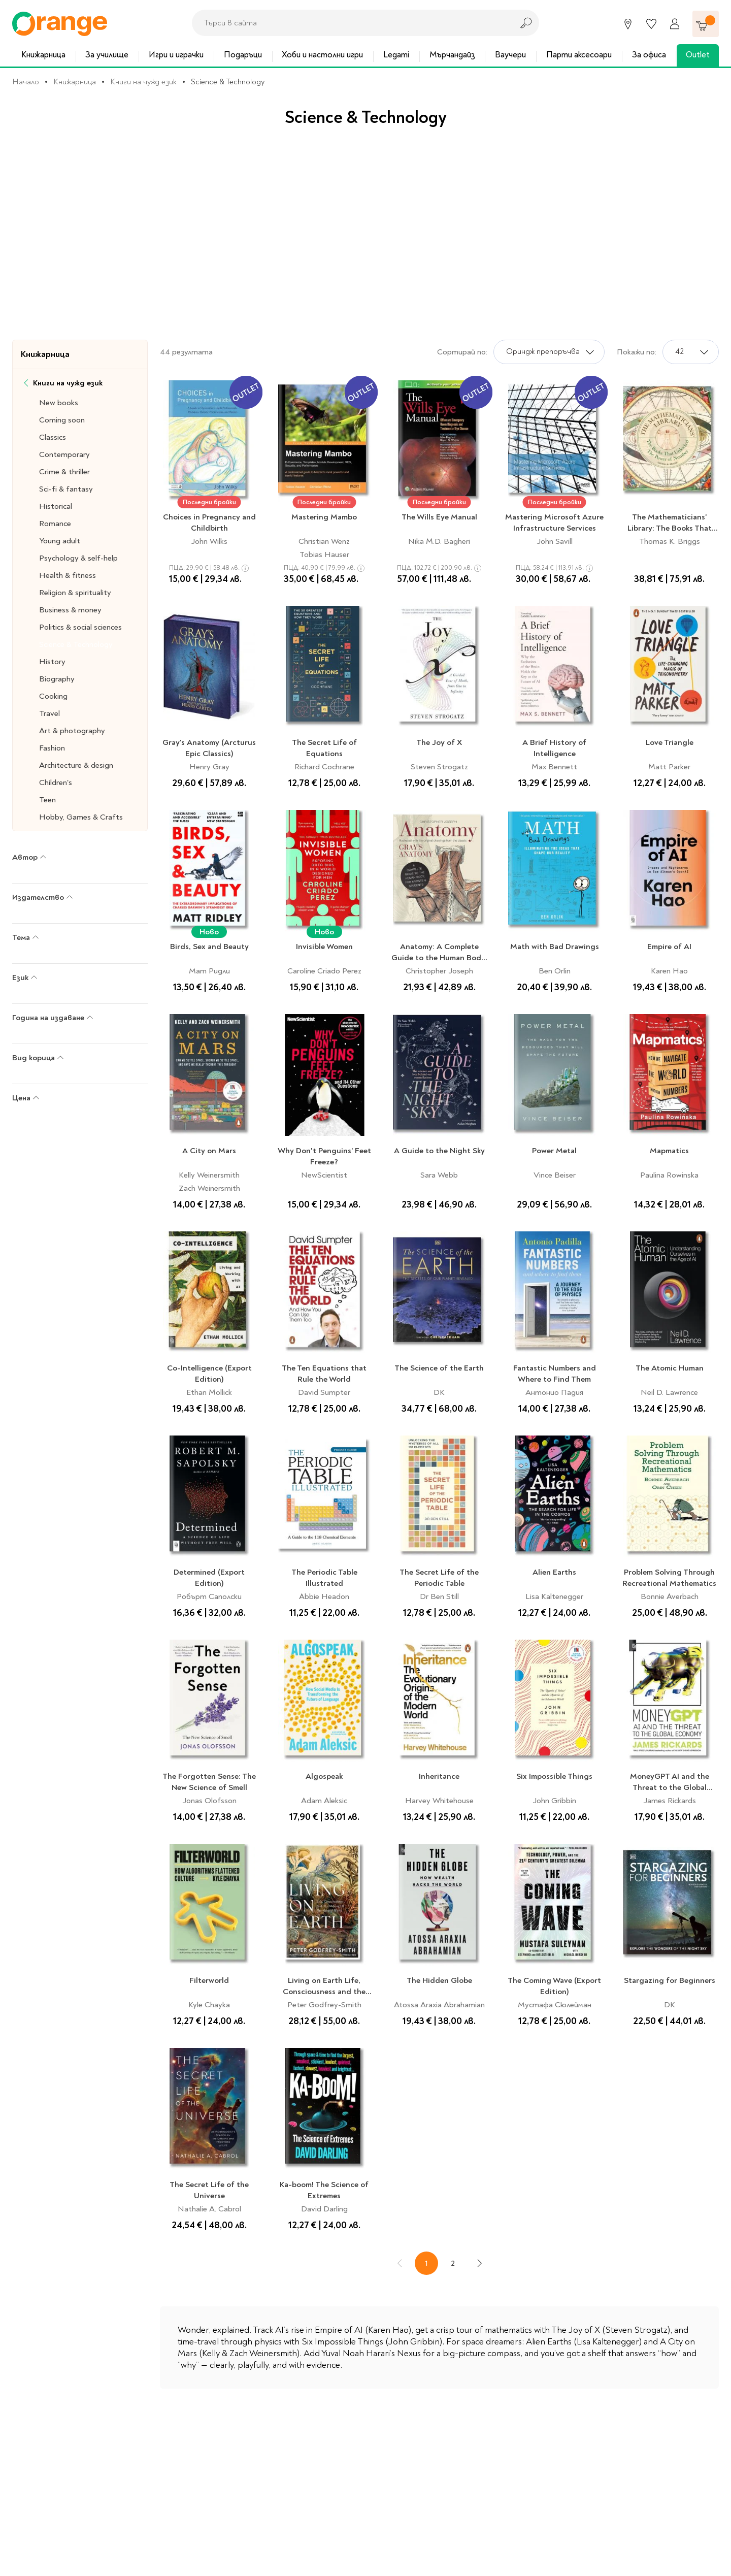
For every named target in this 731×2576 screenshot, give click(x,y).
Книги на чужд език (143, 82)
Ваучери (510, 54)
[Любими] (651, 23)
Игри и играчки (176, 54)
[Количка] (705, 24)
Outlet (698, 54)
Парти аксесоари (579, 54)
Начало (25, 82)
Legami (396, 54)
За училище (106, 54)
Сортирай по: (462, 352)
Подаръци (243, 54)
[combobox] (350, 23)
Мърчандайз (452, 54)
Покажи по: (636, 352)
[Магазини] (628, 23)
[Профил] (674, 23)
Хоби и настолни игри (322, 54)
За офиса (649, 54)
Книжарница (43, 54)
